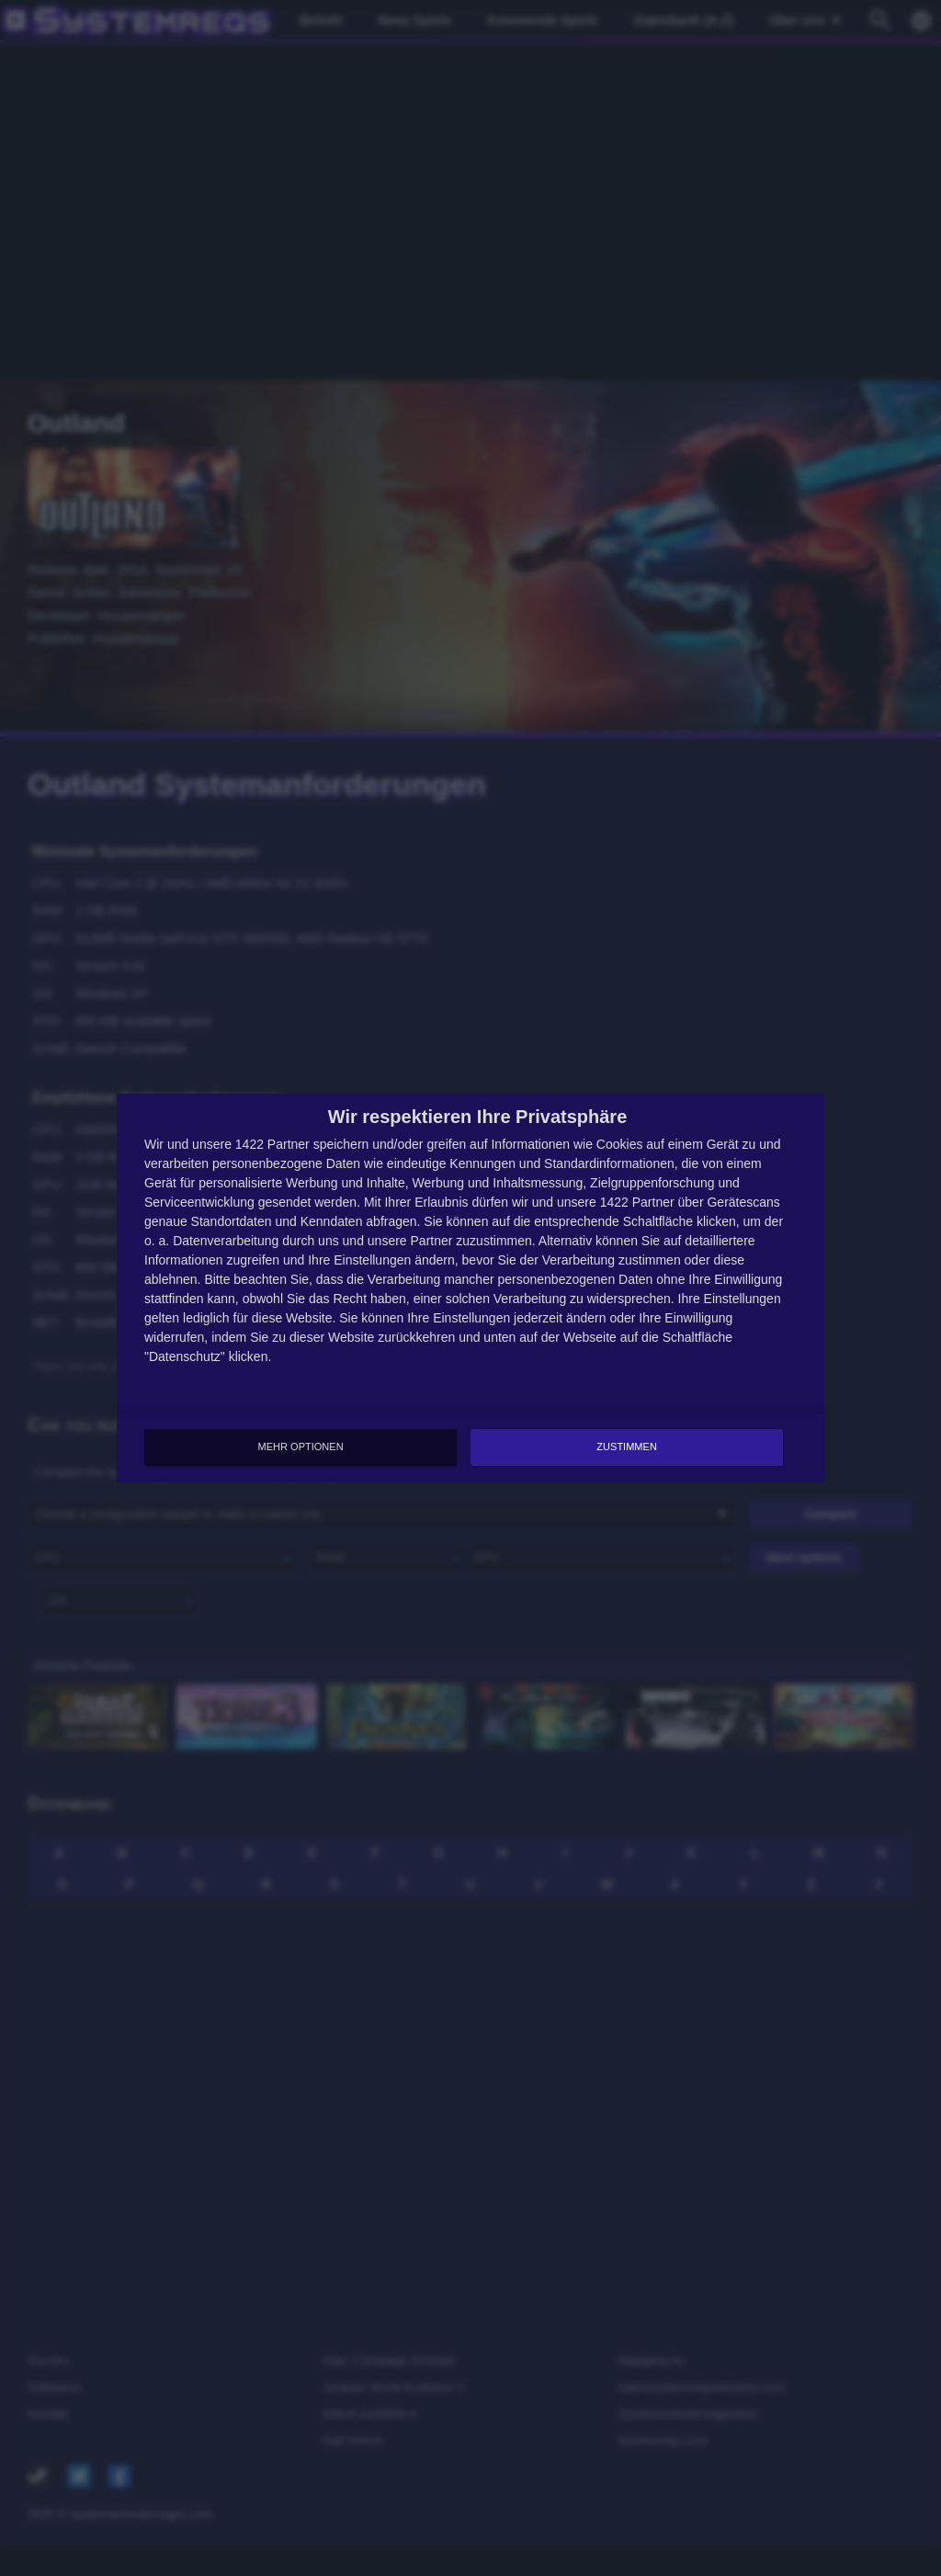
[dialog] (470, 1288)
